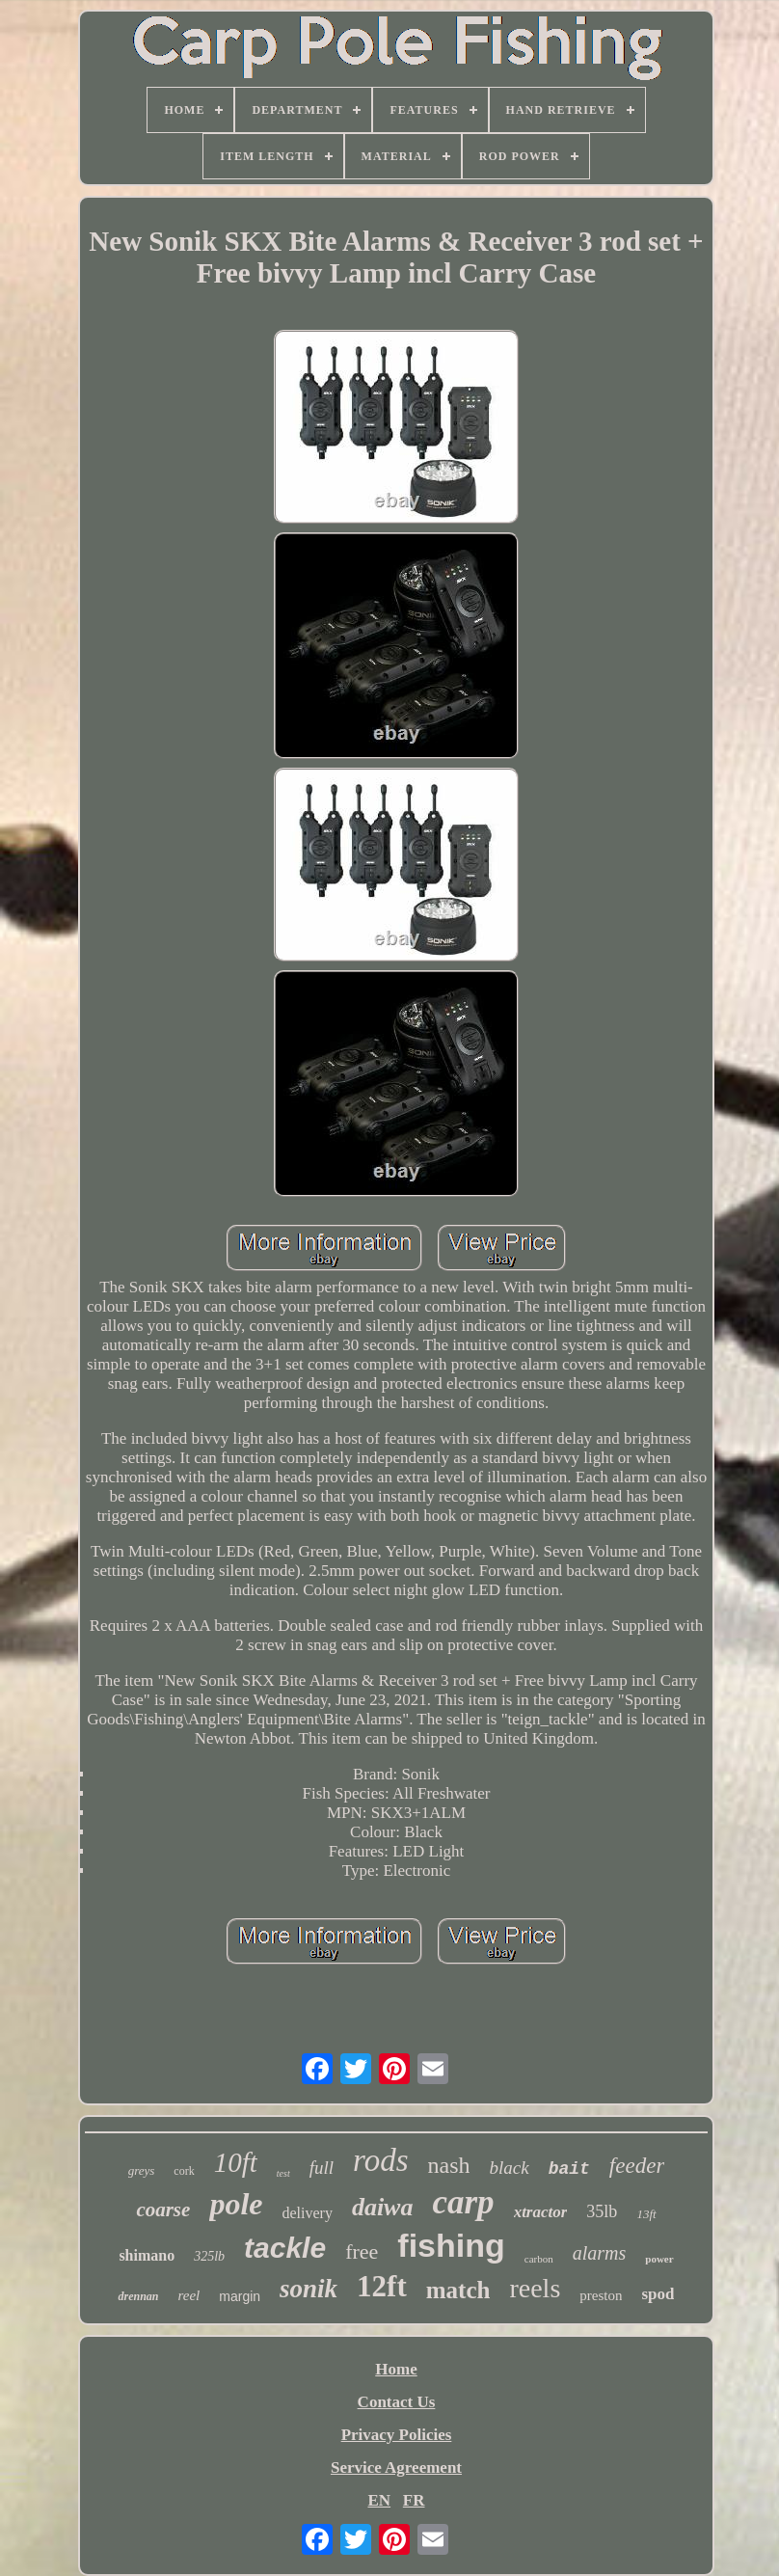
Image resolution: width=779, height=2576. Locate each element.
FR (414, 2500)
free (361, 2251)
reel (189, 2295)
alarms (600, 2253)
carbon (538, 2258)
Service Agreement (396, 2467)
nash (448, 2165)
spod (657, 2294)
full (321, 2167)
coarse (163, 2209)
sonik (308, 2288)
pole (235, 2203)
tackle (285, 2248)
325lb (209, 2256)
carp (463, 2202)
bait (569, 2169)
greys (141, 2170)
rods (380, 2160)
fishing (450, 2245)
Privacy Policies (396, 2435)
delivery (307, 2213)
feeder (636, 2166)
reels (534, 2288)
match (458, 2290)
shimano (147, 2255)
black (508, 2167)
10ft (235, 2162)
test (283, 2173)
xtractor (541, 2212)
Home (395, 2369)
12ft (382, 2286)
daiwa (383, 2207)
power (659, 2258)
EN (378, 2500)
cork (184, 2171)
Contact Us (397, 2402)
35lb (601, 2211)
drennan (138, 2296)
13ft (646, 2214)
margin (239, 2296)
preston (600, 2295)
